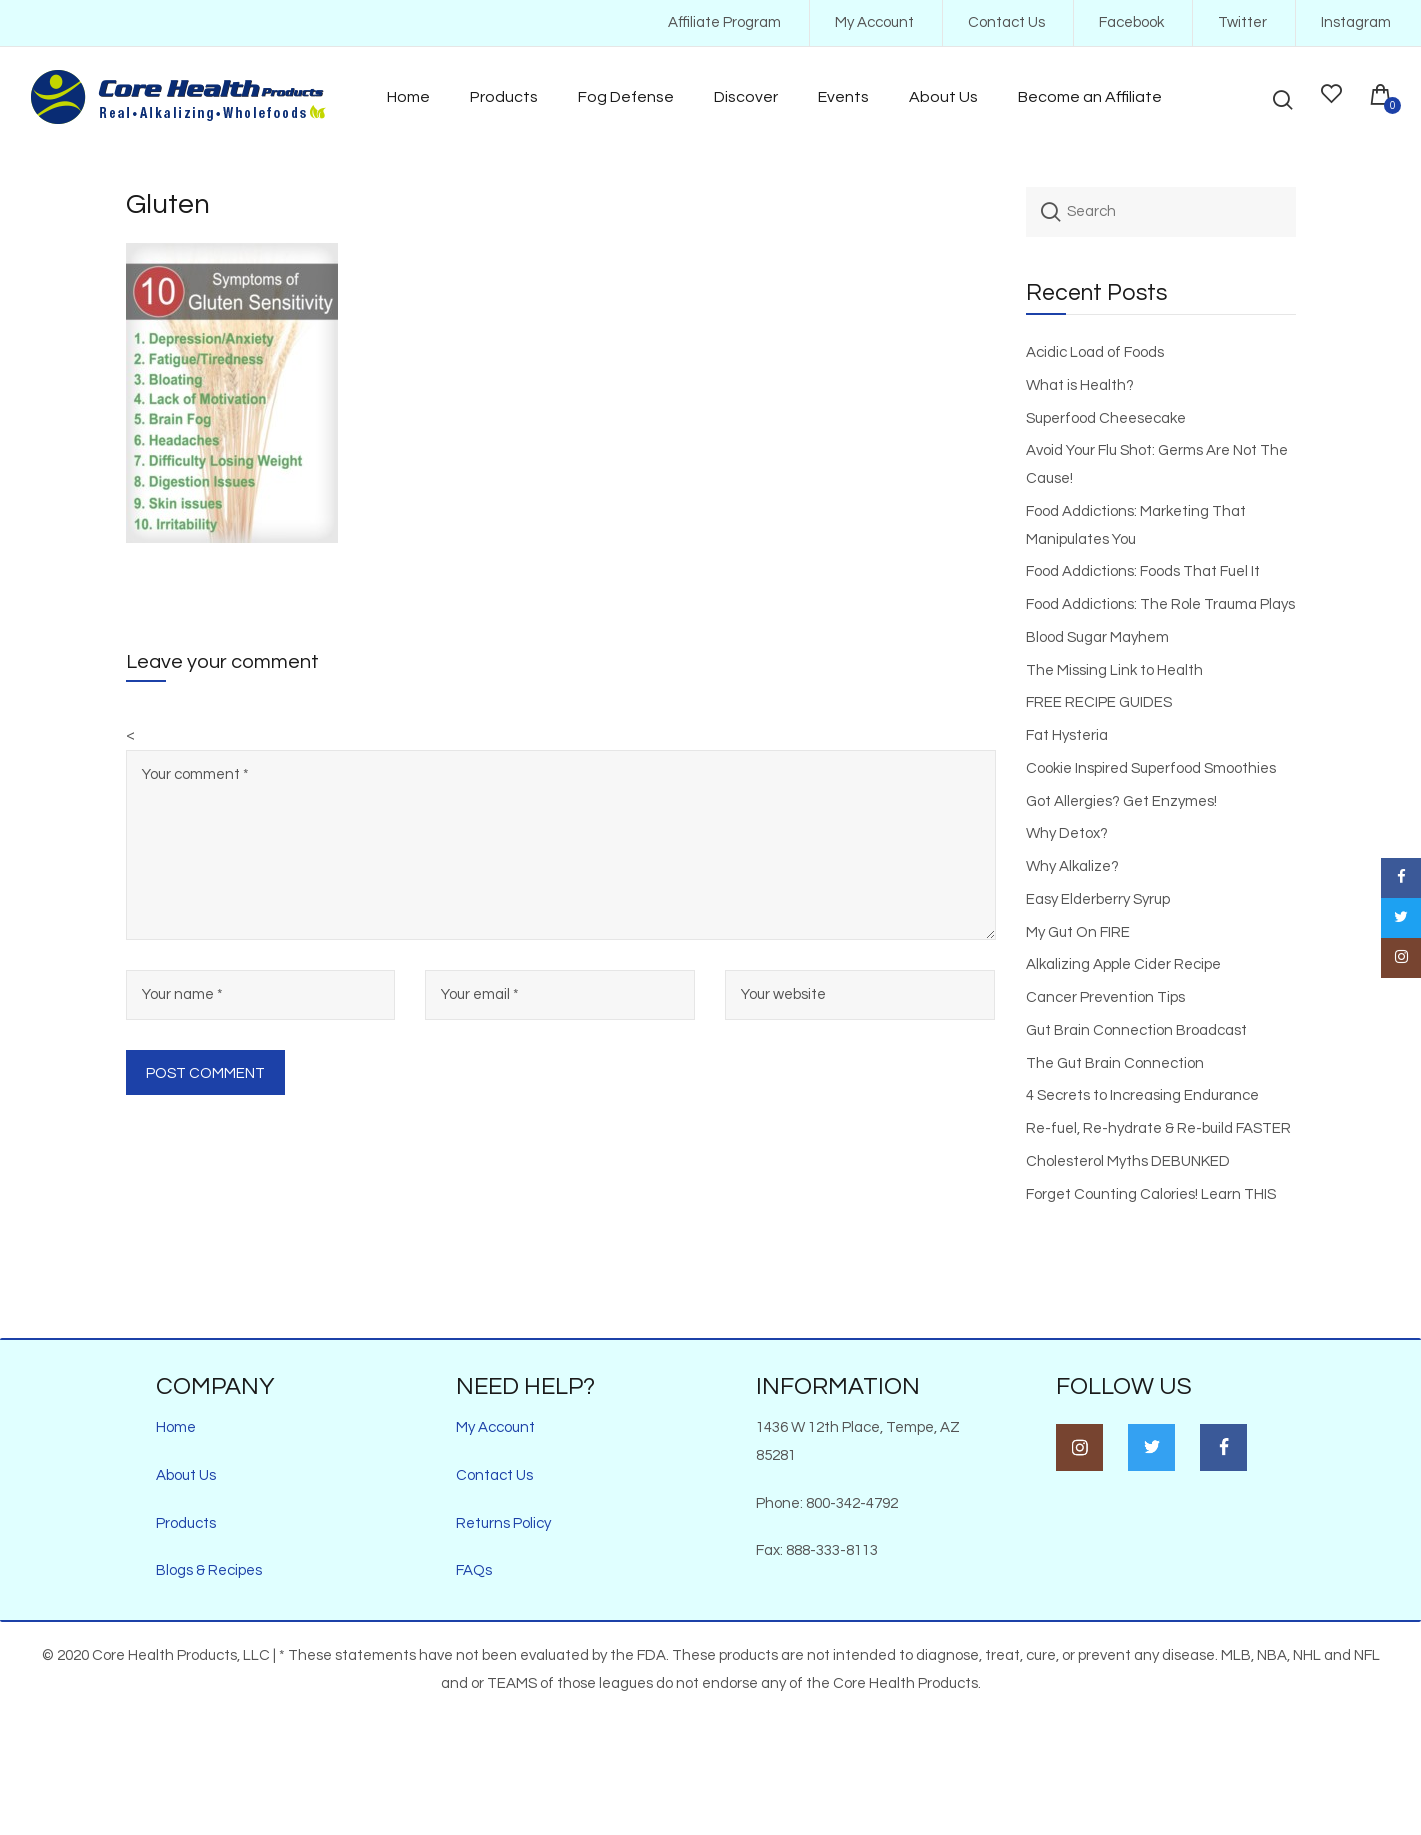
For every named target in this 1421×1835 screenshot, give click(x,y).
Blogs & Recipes (209, 1570)
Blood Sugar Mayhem (1097, 637)
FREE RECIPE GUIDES (1099, 702)
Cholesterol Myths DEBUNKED (1128, 1161)
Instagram (1356, 22)
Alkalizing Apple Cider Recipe (1123, 964)
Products (186, 1523)
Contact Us (1006, 22)
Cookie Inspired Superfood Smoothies (1151, 768)
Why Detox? (1067, 833)
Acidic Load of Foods (1095, 352)
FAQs (474, 1570)
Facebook (1131, 22)
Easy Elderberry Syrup (1098, 899)
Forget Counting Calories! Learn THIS (1151, 1194)
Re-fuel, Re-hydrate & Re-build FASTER (1158, 1128)
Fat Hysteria (1067, 735)
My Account (874, 22)
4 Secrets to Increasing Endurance (1142, 1095)
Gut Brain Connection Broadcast (1136, 1030)
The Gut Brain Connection (1115, 1063)
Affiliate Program (724, 22)
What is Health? (1080, 385)
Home (176, 1427)
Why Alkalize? (1072, 866)
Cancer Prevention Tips (1105, 997)
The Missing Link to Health (1114, 670)
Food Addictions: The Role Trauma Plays (1160, 604)
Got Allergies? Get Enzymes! (1121, 801)
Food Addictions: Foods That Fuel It (1143, 571)
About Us (186, 1475)
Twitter (1242, 22)
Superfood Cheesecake (1106, 418)
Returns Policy (503, 1523)
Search (1051, 212)
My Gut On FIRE (1078, 932)
